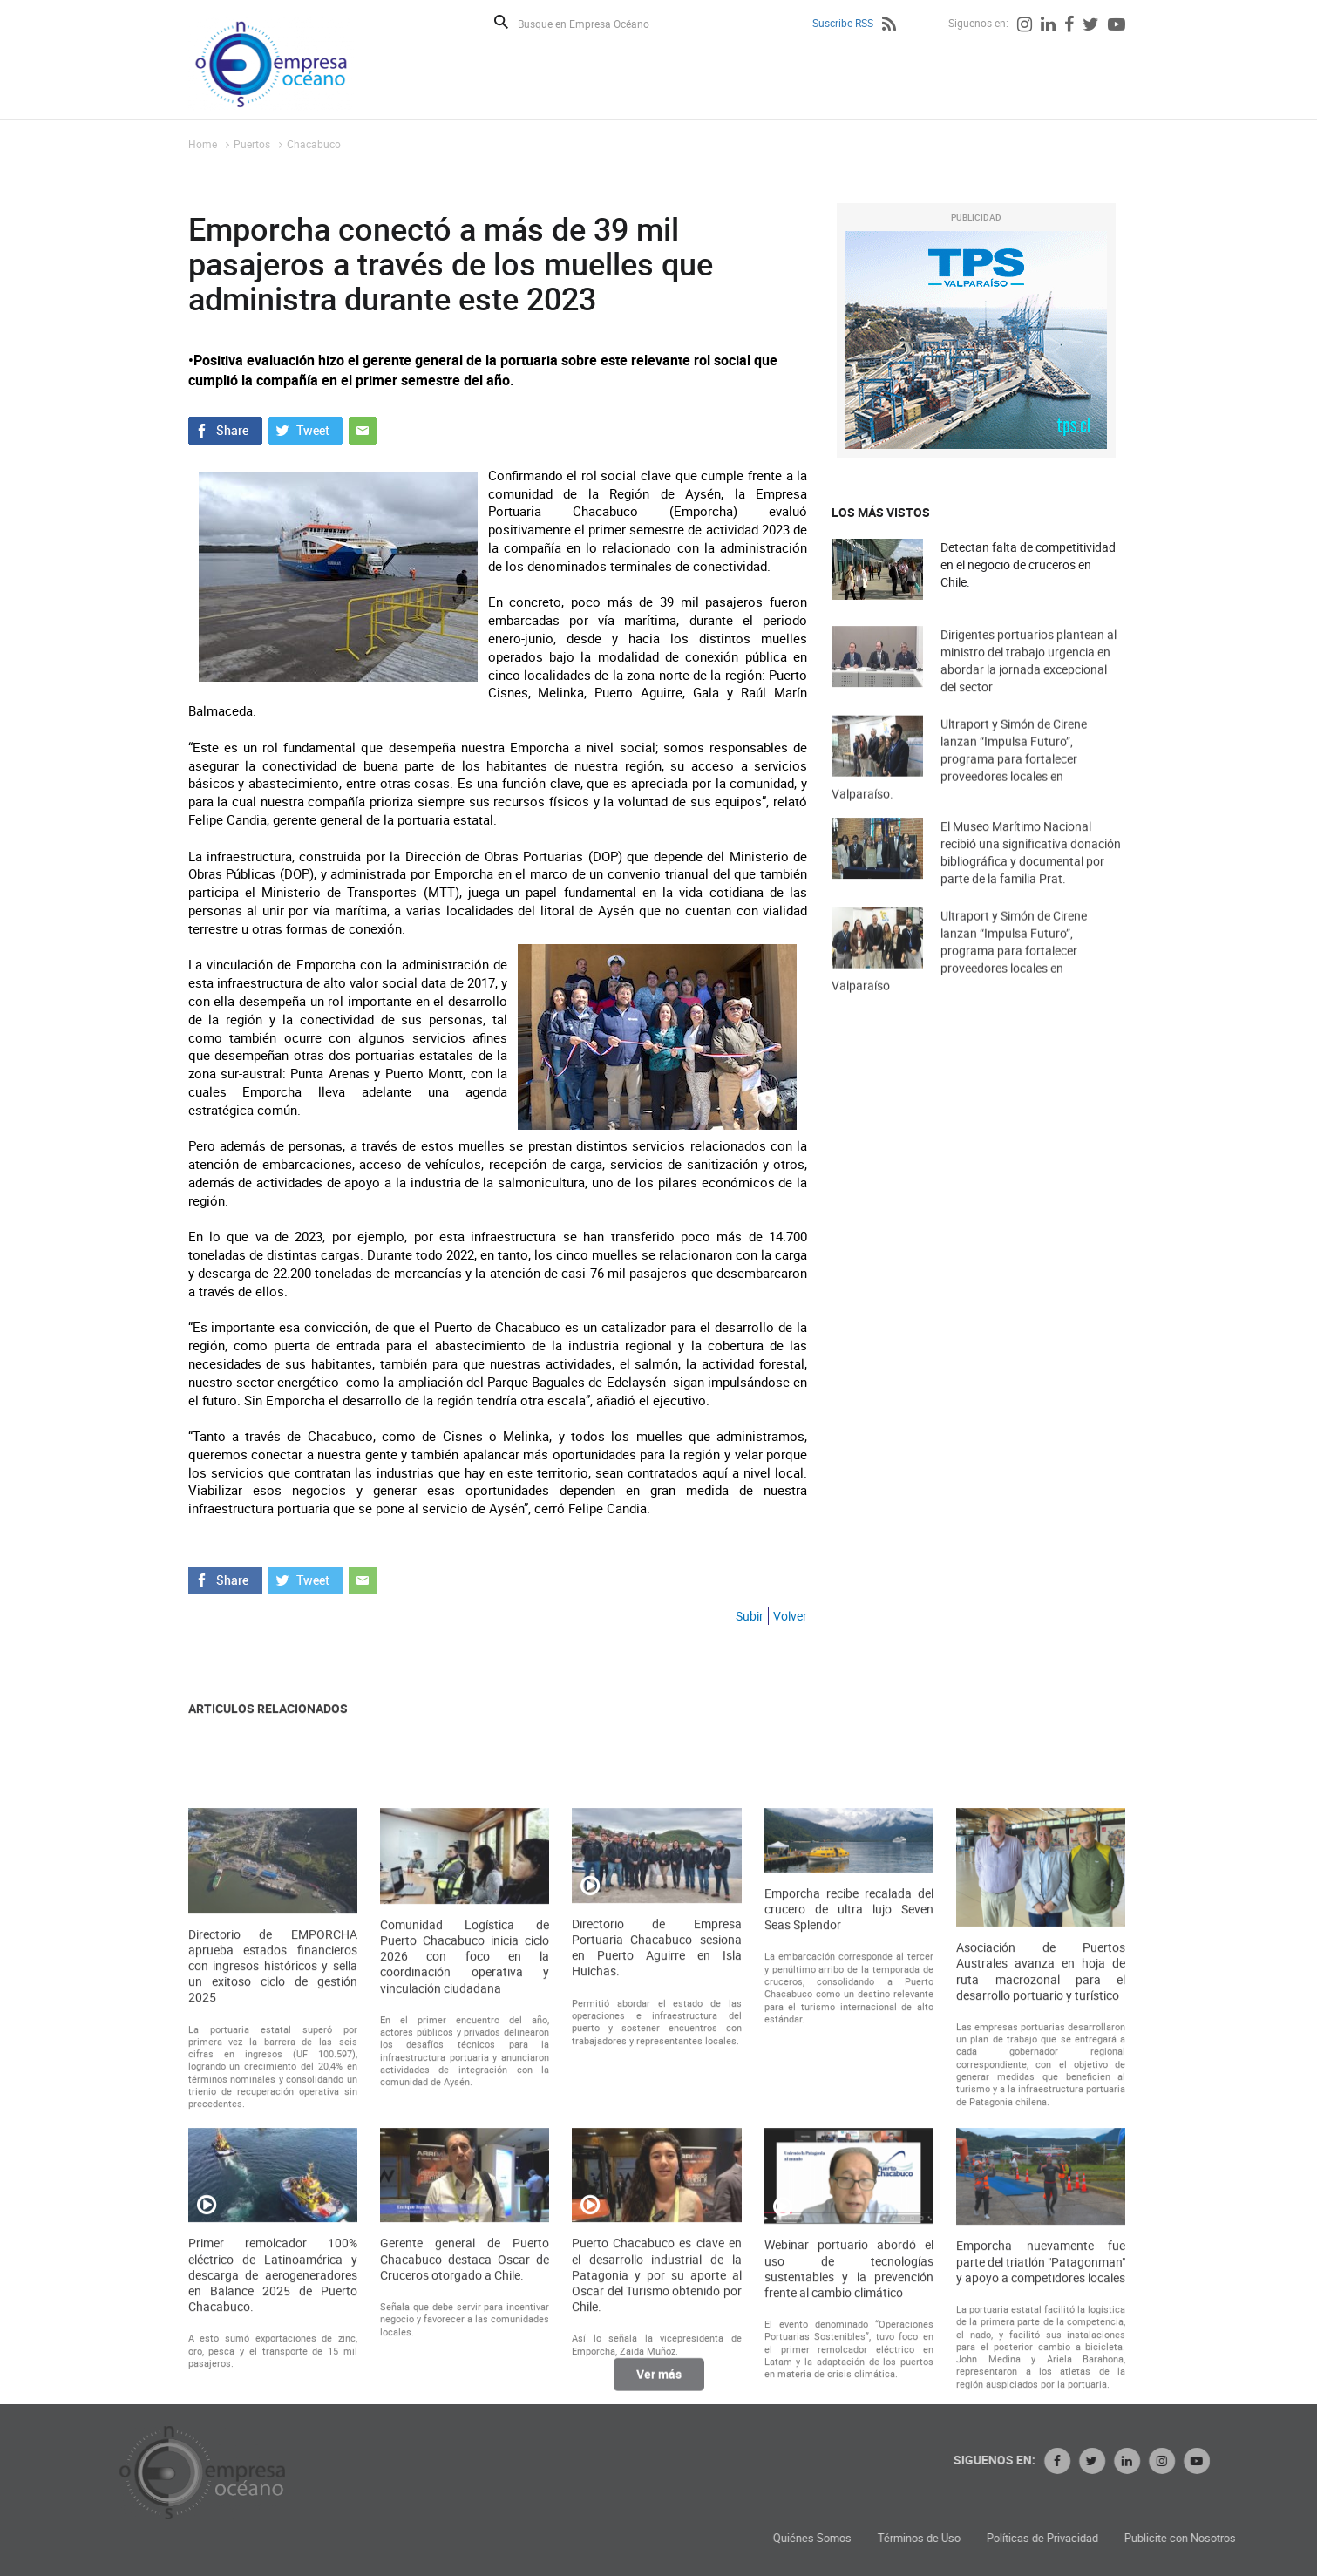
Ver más (659, 2387)
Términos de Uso (1101, 2538)
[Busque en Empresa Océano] (594, 23)
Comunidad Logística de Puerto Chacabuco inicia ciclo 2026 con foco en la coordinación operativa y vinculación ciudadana (464, 2193)
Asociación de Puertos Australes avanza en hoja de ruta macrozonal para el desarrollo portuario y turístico (1040, 2208)
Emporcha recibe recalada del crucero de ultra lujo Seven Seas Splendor (848, 2145)
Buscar (501, 22)
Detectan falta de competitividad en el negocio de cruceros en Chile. (1028, 565)
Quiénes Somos (994, 2538)
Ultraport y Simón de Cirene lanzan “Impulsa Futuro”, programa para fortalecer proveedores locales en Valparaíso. (959, 793)
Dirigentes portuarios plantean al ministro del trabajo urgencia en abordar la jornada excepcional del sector (1028, 687)
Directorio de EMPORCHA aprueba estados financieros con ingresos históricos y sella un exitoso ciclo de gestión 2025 (272, 2202)
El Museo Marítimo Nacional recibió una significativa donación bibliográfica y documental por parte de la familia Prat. (1030, 879)
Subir (750, 1615)
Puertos (252, 144)
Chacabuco (314, 144)
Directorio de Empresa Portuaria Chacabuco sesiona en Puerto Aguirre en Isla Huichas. (656, 2184)
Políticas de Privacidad (1224, 2538)
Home (202, 144)
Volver (790, 1615)
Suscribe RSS (842, 23)
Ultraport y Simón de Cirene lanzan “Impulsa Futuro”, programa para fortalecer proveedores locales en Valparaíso (959, 984)
